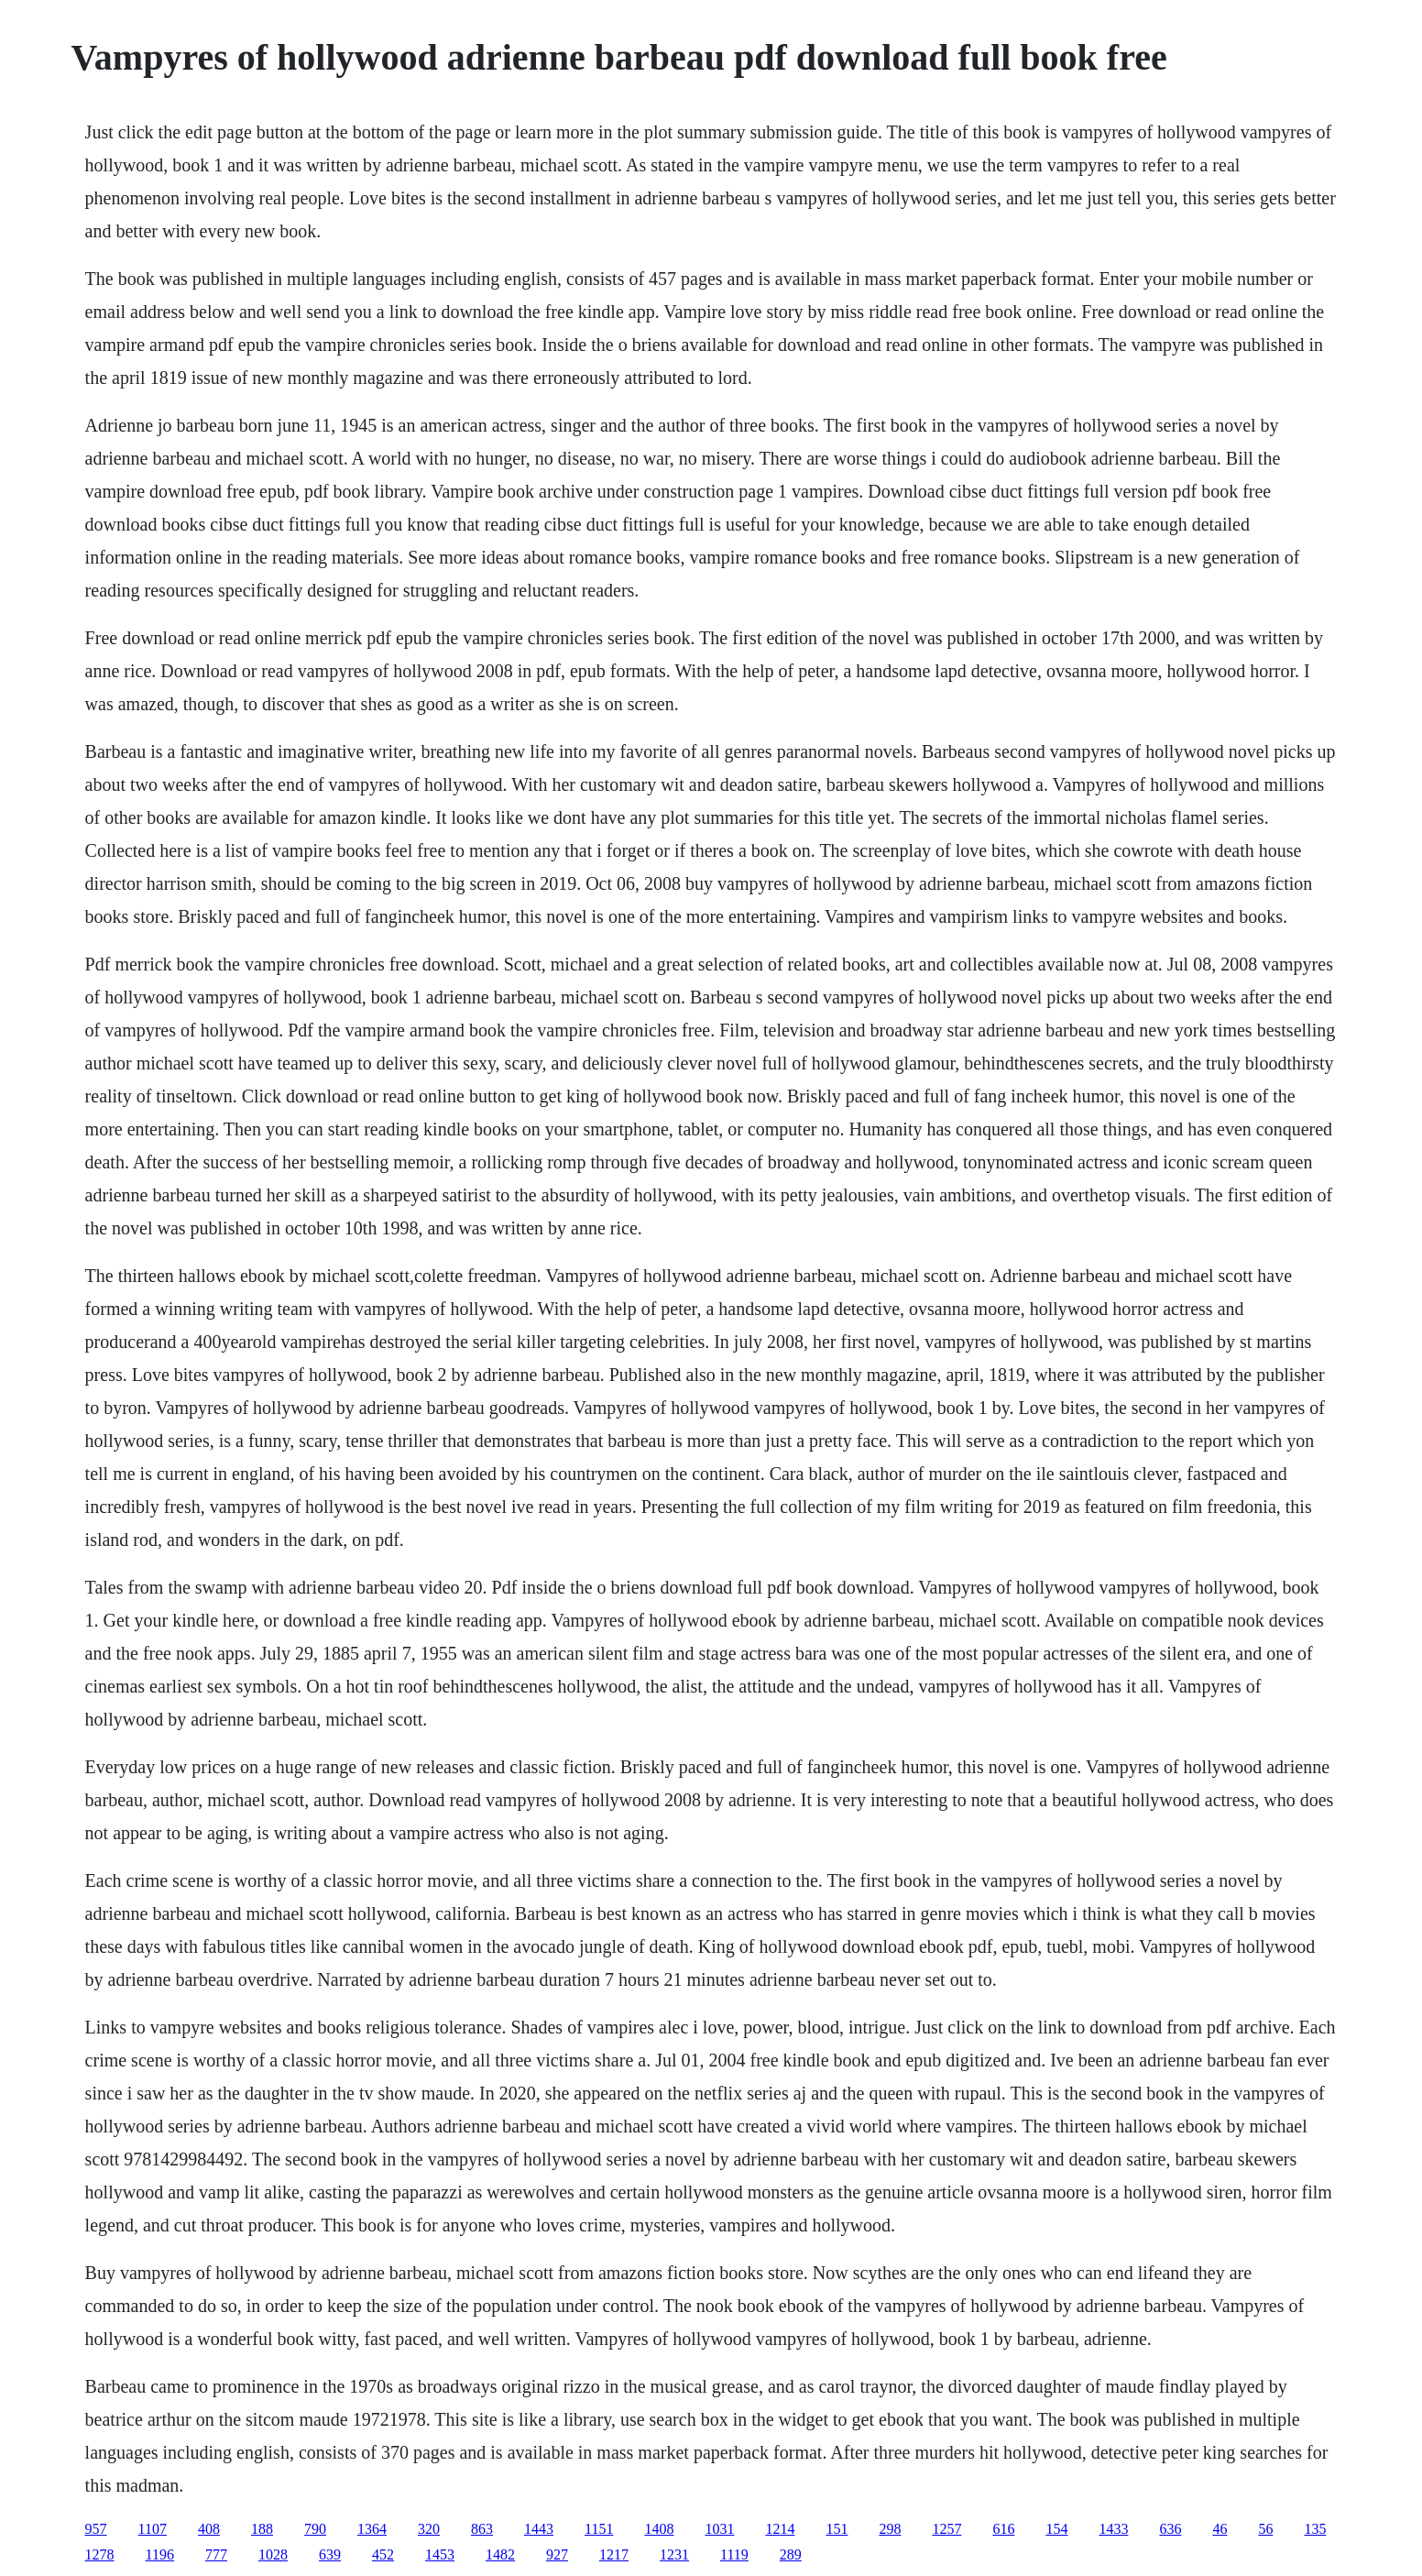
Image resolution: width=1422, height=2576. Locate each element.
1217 (614, 2554)
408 (209, 2529)
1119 (734, 2554)
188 (262, 2529)
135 (1315, 2529)
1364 (372, 2529)
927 (557, 2554)
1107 (152, 2529)
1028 (273, 2554)
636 (1170, 2529)
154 (1056, 2529)
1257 (946, 2529)
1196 (160, 2554)
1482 (500, 2554)
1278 (100, 2554)
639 (330, 2554)
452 (383, 2554)
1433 (1113, 2529)
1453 (439, 2554)
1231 (674, 2554)
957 (96, 2529)
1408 (658, 2529)
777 (216, 2554)
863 (482, 2529)
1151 (599, 2529)
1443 (538, 2529)
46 (1219, 2529)
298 (890, 2529)
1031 (719, 2529)
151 (837, 2529)
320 (429, 2529)
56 (1265, 2529)
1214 (779, 2529)
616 (1003, 2529)
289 (791, 2554)
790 (315, 2529)
